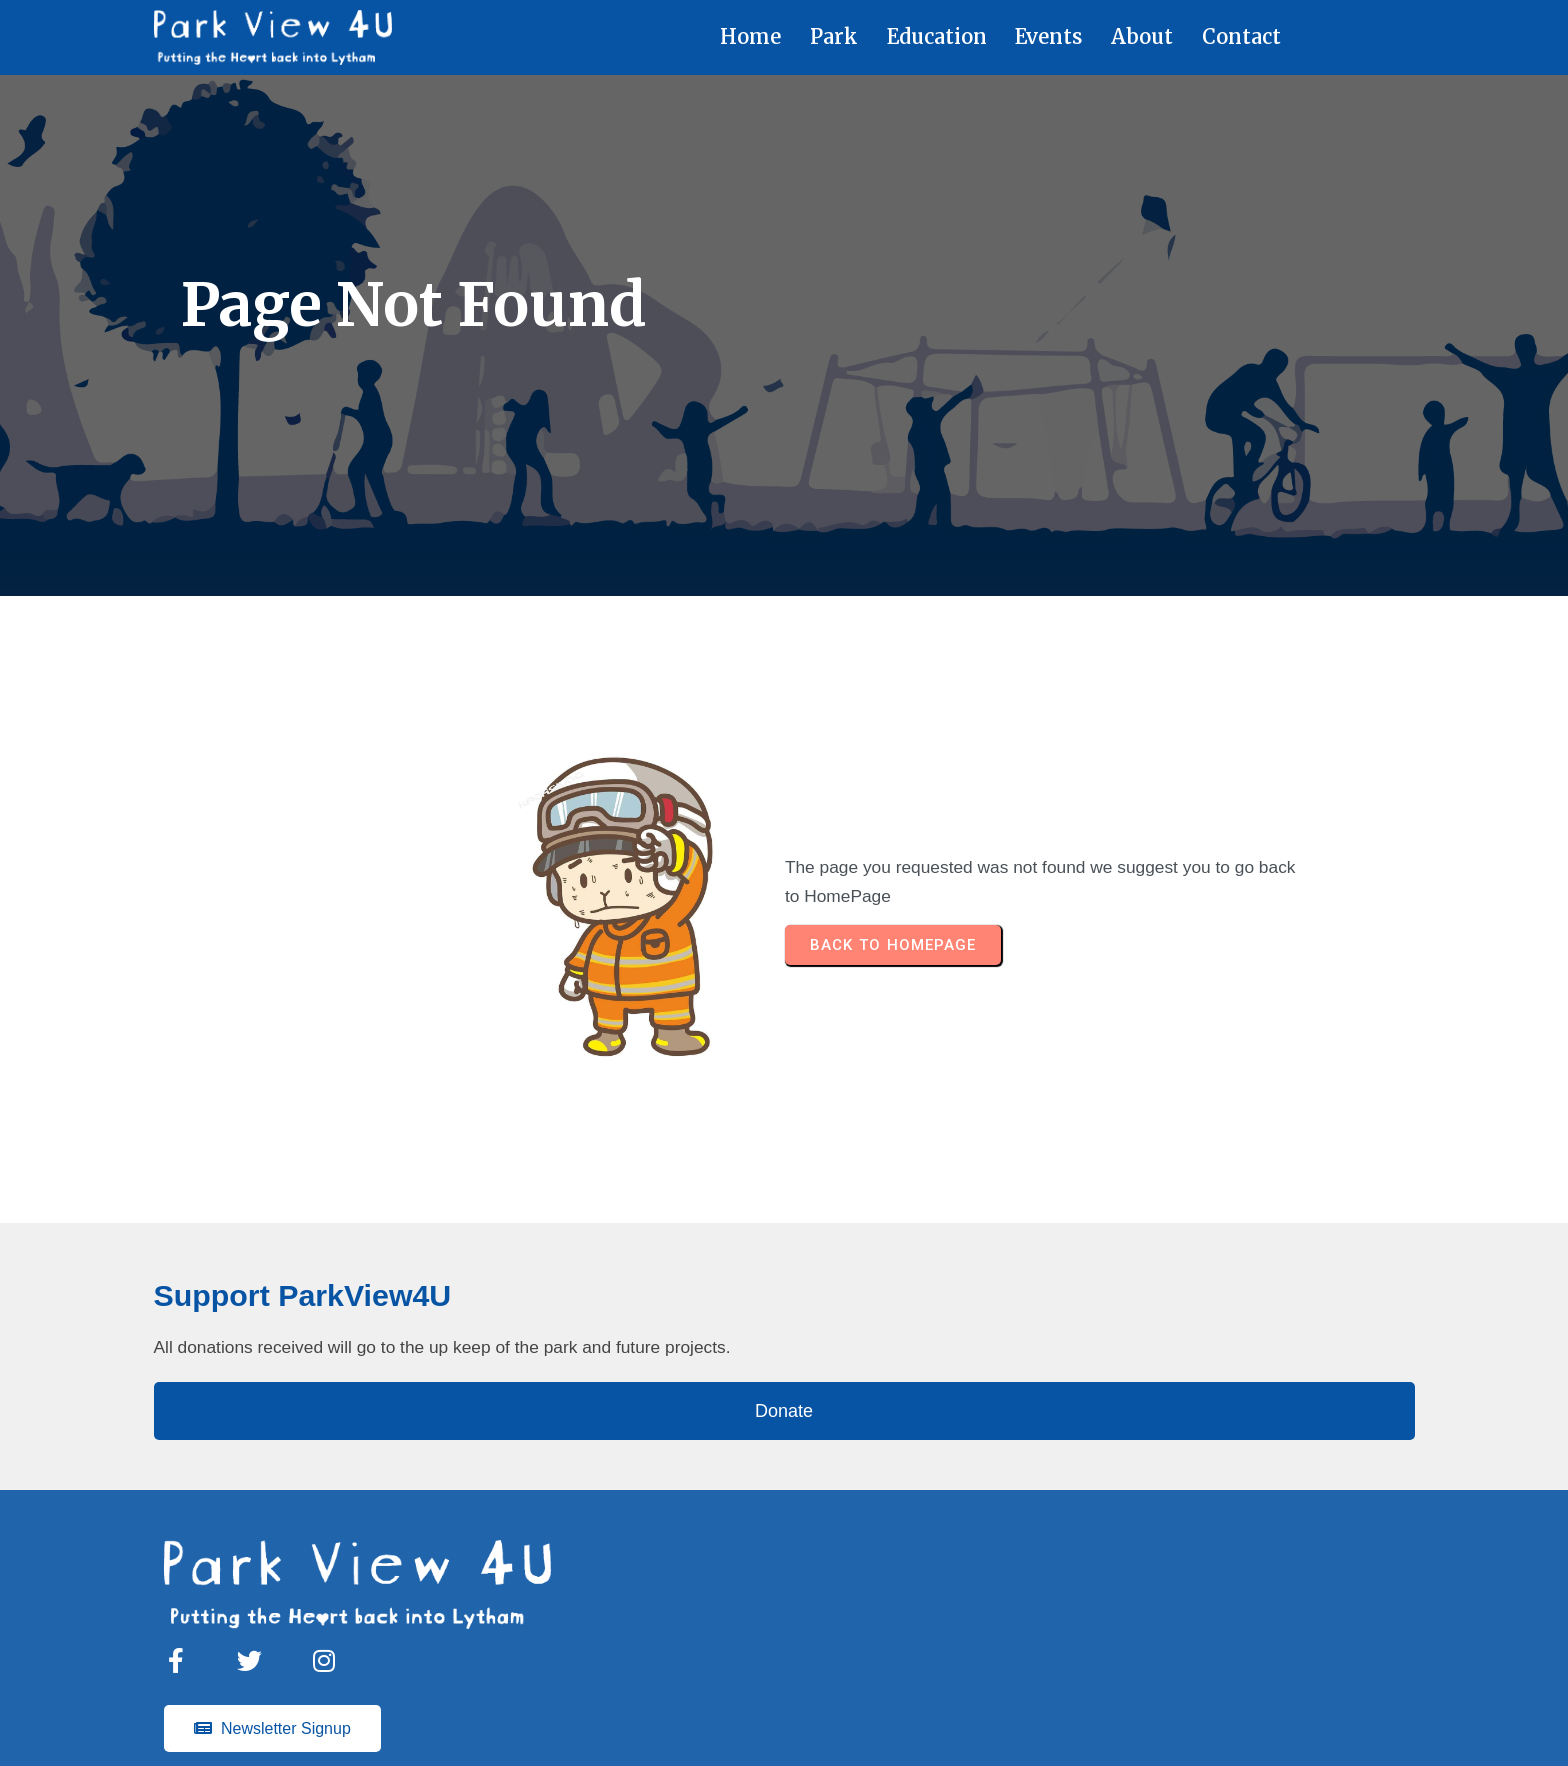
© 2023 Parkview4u (789, 1720)
